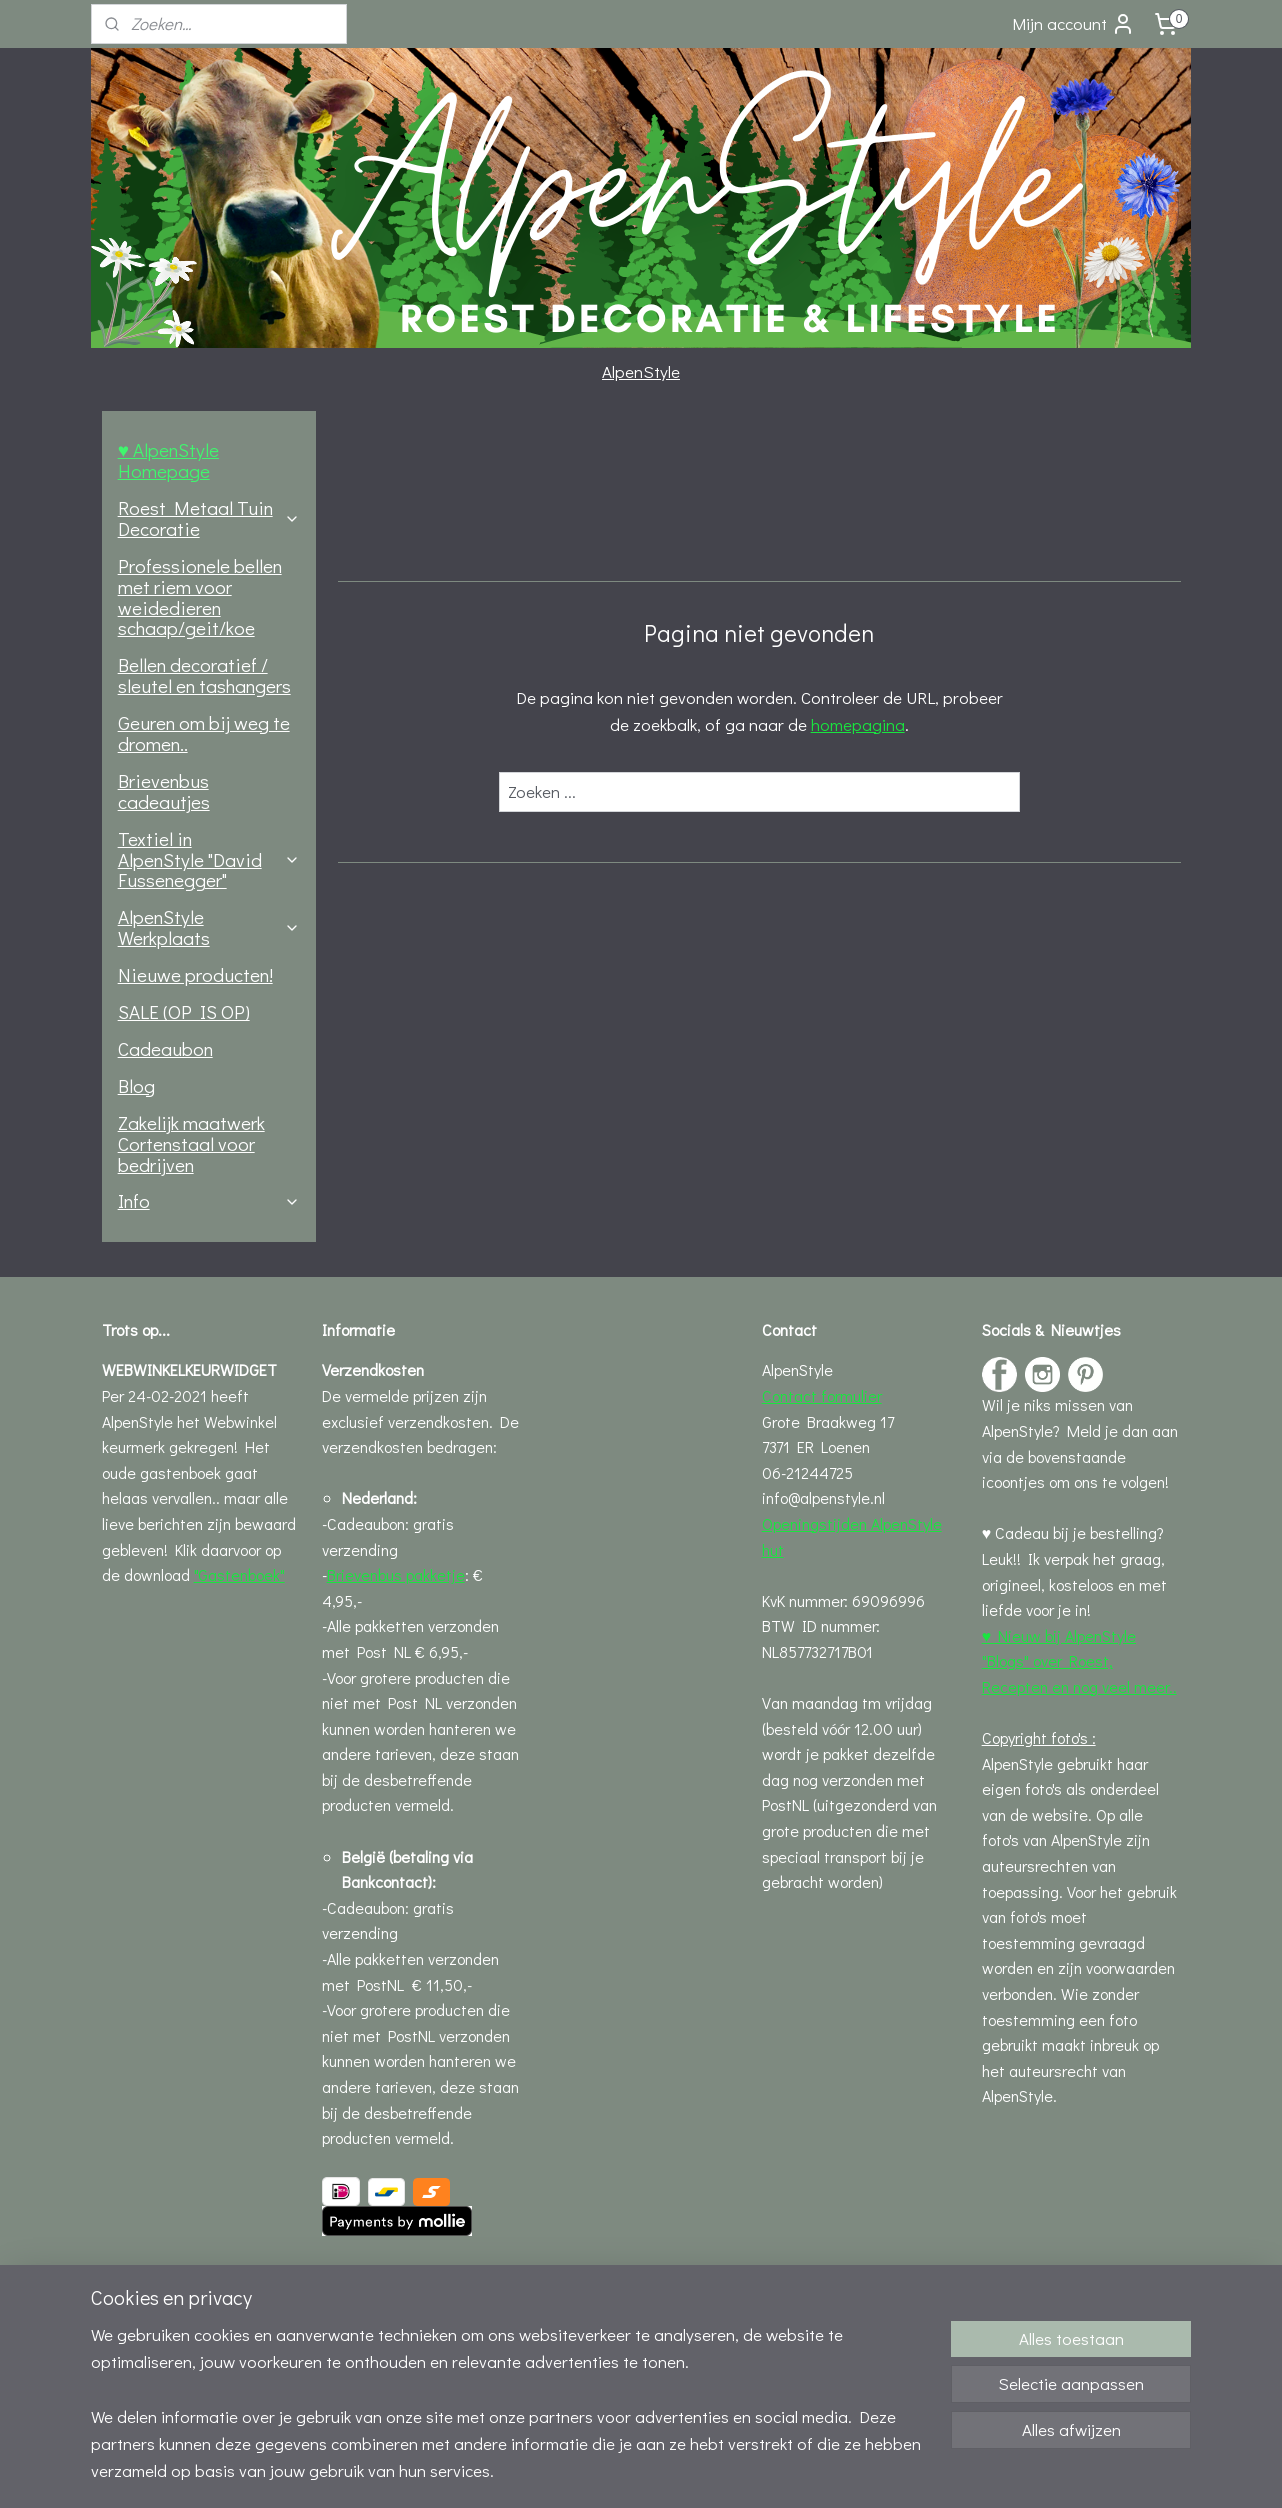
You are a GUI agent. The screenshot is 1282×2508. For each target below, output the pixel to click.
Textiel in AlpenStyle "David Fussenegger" (209, 859)
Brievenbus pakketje (396, 1574)
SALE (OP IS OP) (184, 1011)
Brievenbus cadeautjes (164, 791)
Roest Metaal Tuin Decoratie (209, 518)
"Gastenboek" (239, 1574)
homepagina (857, 724)
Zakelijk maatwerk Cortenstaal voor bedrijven (191, 1143)
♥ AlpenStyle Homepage (168, 460)
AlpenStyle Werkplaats (209, 927)
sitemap (566, 2471)
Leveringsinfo (368, 2274)
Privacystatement (383, 2351)
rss (600, 2471)
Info (209, 1200)
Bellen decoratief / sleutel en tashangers (204, 675)
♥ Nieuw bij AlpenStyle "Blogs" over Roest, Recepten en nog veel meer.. (1079, 1661)
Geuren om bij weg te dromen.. (204, 733)
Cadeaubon (165, 1048)
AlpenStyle (641, 371)
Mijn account (1073, 24)
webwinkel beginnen (666, 2471)
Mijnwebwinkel (820, 2471)
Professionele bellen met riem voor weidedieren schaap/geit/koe (200, 597)
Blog (136, 1085)
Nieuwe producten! (195, 974)
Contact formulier (822, 1395)
